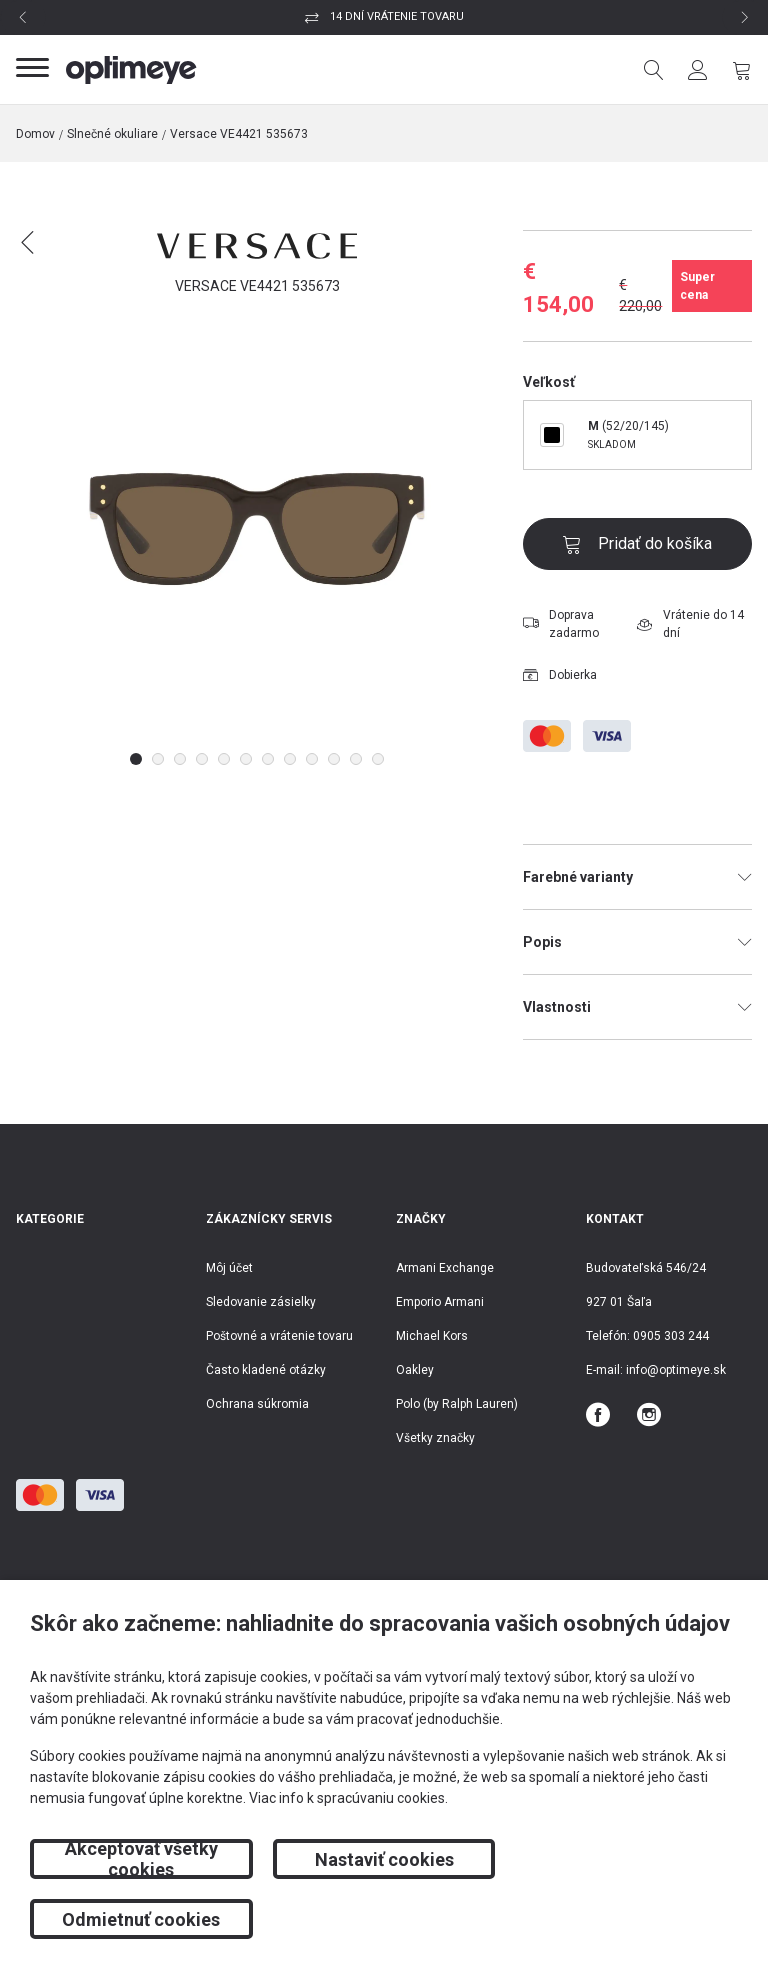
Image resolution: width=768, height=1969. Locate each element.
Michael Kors (432, 1336)
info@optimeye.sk (676, 1370)
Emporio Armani (440, 1302)
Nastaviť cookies (383, 1919)
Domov (35, 134)
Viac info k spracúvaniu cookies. (348, 1858)
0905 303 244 (671, 1336)
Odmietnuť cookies (627, 1919)
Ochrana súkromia (257, 1404)
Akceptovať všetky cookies (141, 1919)
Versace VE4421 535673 (239, 134)
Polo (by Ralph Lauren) (457, 1404)
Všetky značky (435, 1438)
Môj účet (229, 1268)
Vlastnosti (637, 1007)
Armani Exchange (445, 1268)
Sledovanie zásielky (261, 1302)
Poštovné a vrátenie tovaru (279, 1336)
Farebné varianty (637, 877)
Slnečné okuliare (112, 134)
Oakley (415, 1370)
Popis (637, 942)
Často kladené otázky (266, 1370)
